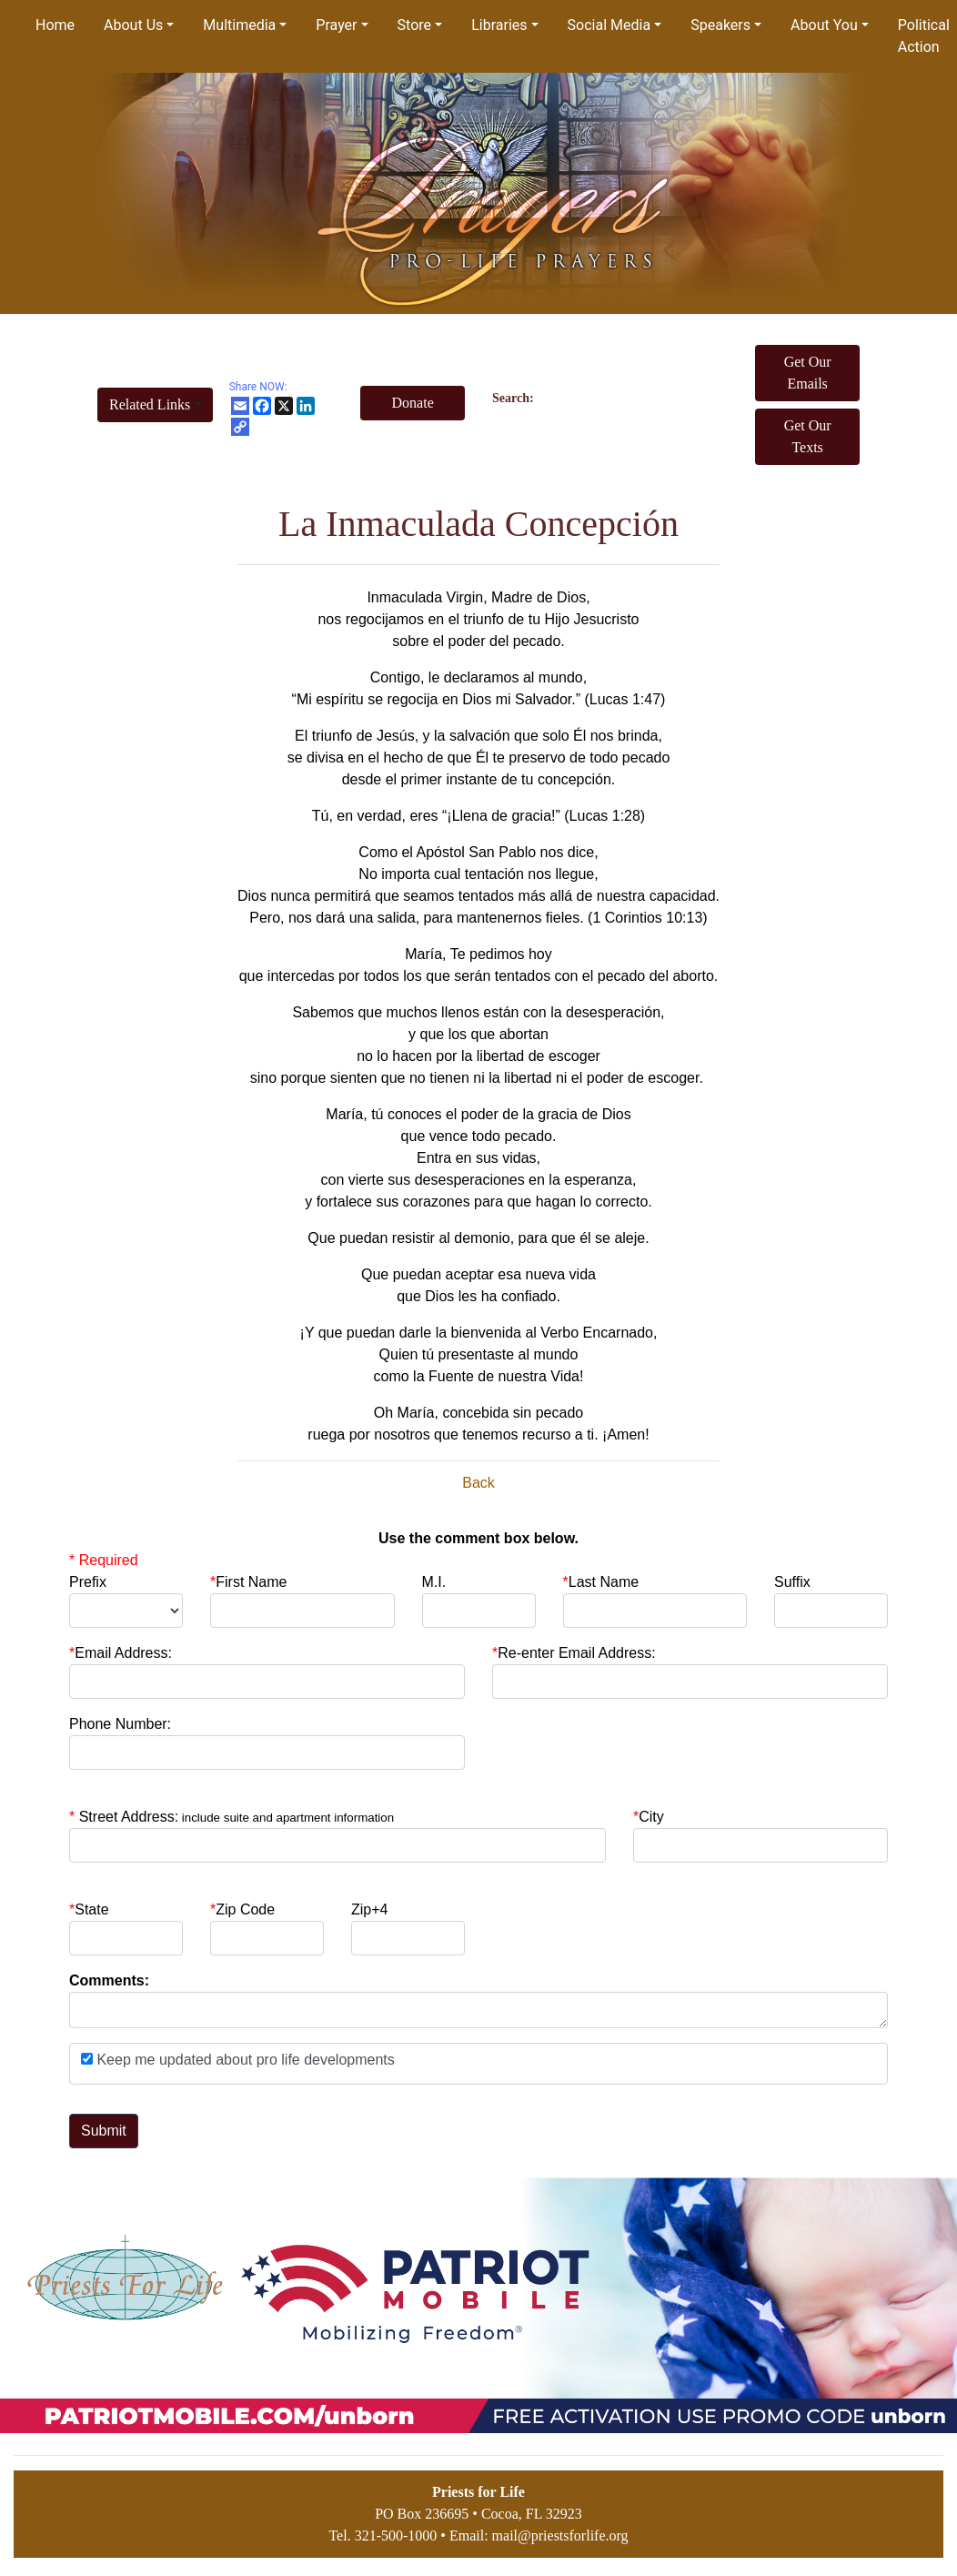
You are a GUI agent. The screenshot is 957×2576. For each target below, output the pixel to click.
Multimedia (239, 25)
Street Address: (236, 1816)
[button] (155, 405)
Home (55, 25)
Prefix (87, 1582)
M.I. (434, 1582)
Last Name (601, 1582)
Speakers (720, 25)
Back (478, 1482)
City (651, 1816)
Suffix (792, 1582)
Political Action (924, 36)
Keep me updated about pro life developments (244, 2059)
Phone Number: (120, 1724)
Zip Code (242, 1909)
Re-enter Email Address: (574, 1653)
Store (414, 25)
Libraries (499, 25)
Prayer (336, 25)
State (91, 1909)
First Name (248, 1582)
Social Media (609, 25)
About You (824, 25)
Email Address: (120, 1653)
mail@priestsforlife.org (560, 2535)
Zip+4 (369, 1909)
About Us (133, 25)
